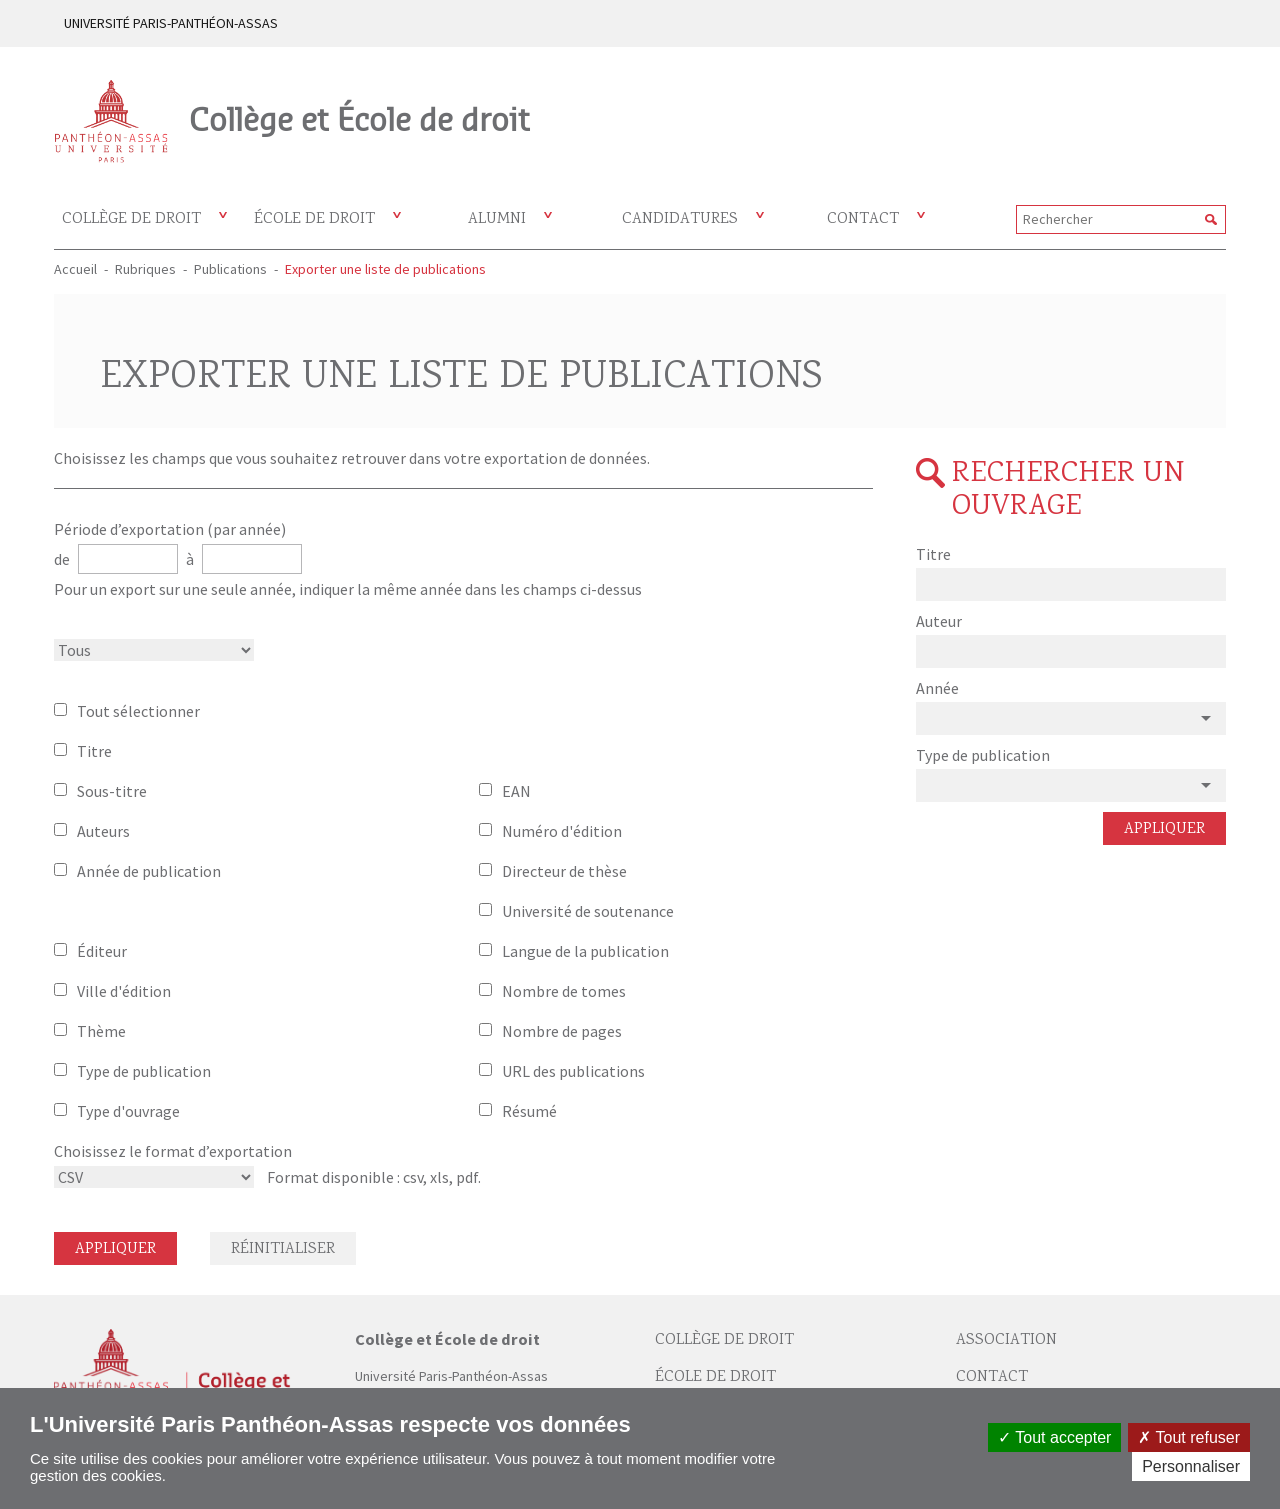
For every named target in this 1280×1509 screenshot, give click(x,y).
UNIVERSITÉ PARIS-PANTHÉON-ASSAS (171, 23)
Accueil (75, 269)
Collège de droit (131, 219)
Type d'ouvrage (128, 1111)
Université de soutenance (588, 911)
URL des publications (573, 1071)
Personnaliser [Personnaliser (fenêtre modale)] (1191, 1466)
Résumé (529, 1111)
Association (1006, 1340)
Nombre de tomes (564, 991)
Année (937, 688)
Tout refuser (1189, 1437)
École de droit (314, 219)
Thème (101, 1031)
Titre (94, 751)
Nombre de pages (562, 1031)
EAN (516, 791)
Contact (863, 219)
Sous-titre (112, 791)
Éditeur (102, 951)
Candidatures (680, 219)
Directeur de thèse (564, 871)
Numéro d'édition (562, 831)
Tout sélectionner (138, 711)
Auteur (939, 621)
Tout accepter (1054, 1437)
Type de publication (144, 1071)
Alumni (497, 219)
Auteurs (103, 831)
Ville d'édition (124, 991)
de (63, 559)
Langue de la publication (585, 951)
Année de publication (149, 871)
